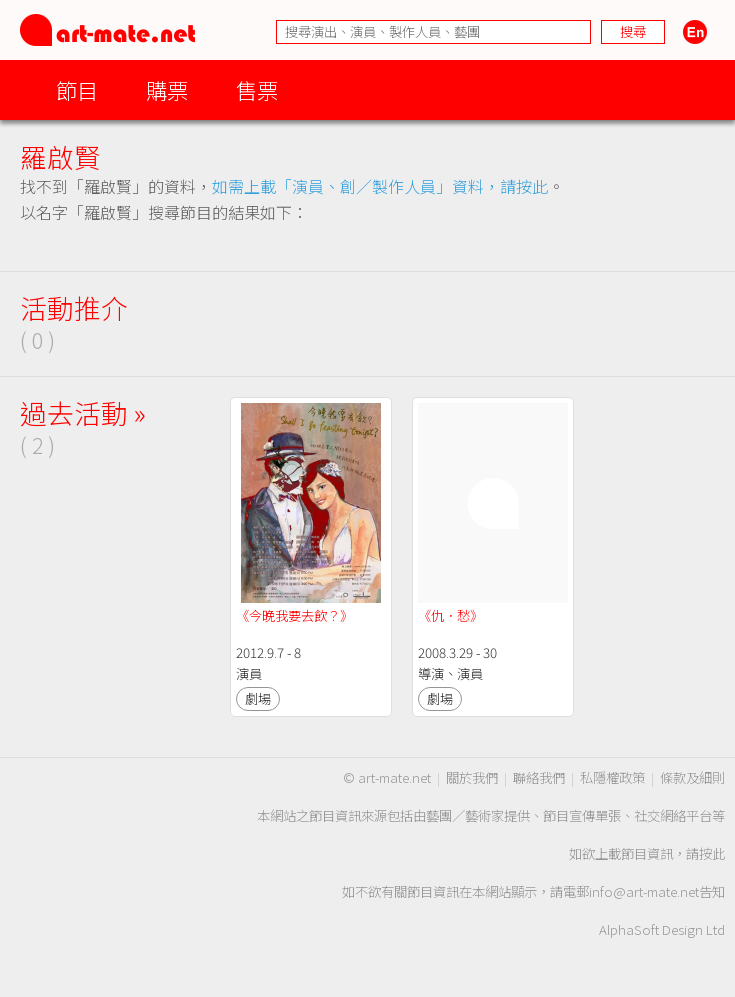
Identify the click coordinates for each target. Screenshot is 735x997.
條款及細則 (692, 777)
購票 (167, 89)
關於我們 (472, 777)
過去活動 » (83, 412)
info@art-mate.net (644, 891)
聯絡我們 (539, 777)
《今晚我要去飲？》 (294, 615)
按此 (712, 853)
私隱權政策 (612, 777)
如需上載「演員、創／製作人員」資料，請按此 (380, 186)
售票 (257, 89)
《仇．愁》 (450, 615)
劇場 (258, 698)
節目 (77, 89)
